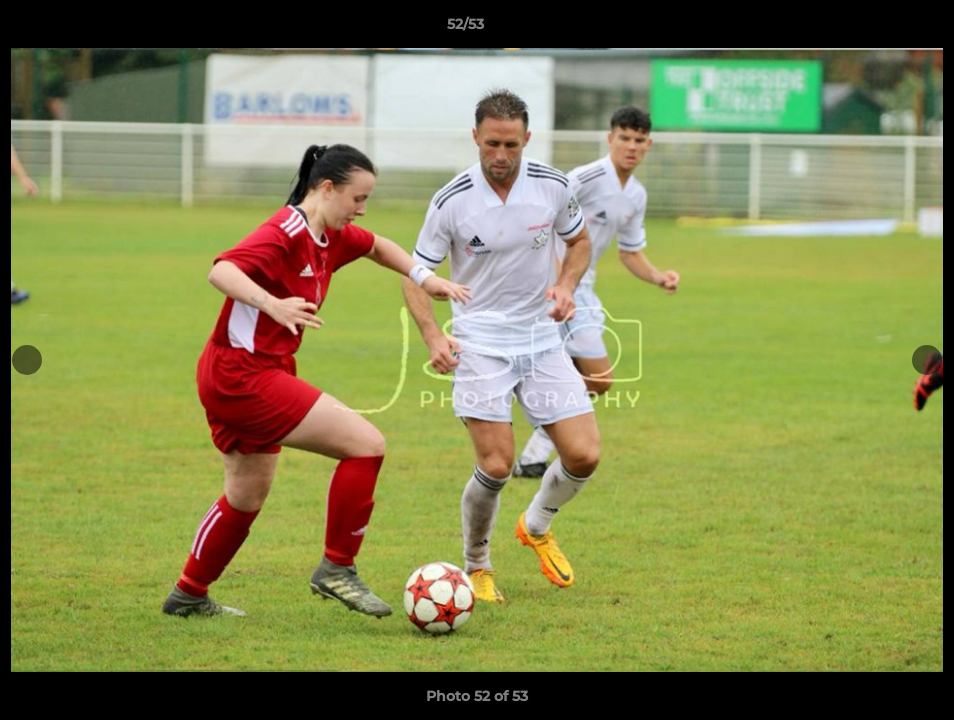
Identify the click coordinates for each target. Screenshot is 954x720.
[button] (870, 29)
